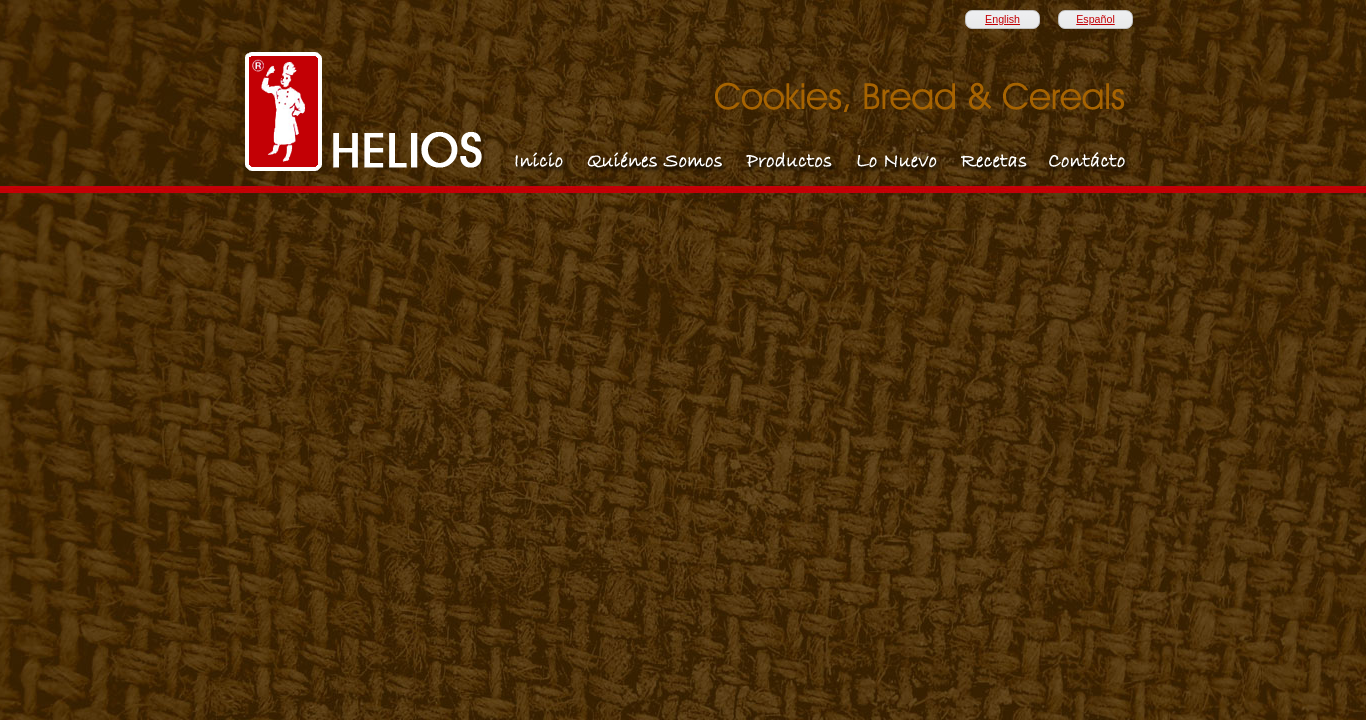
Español (1095, 19)
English (1002, 19)
